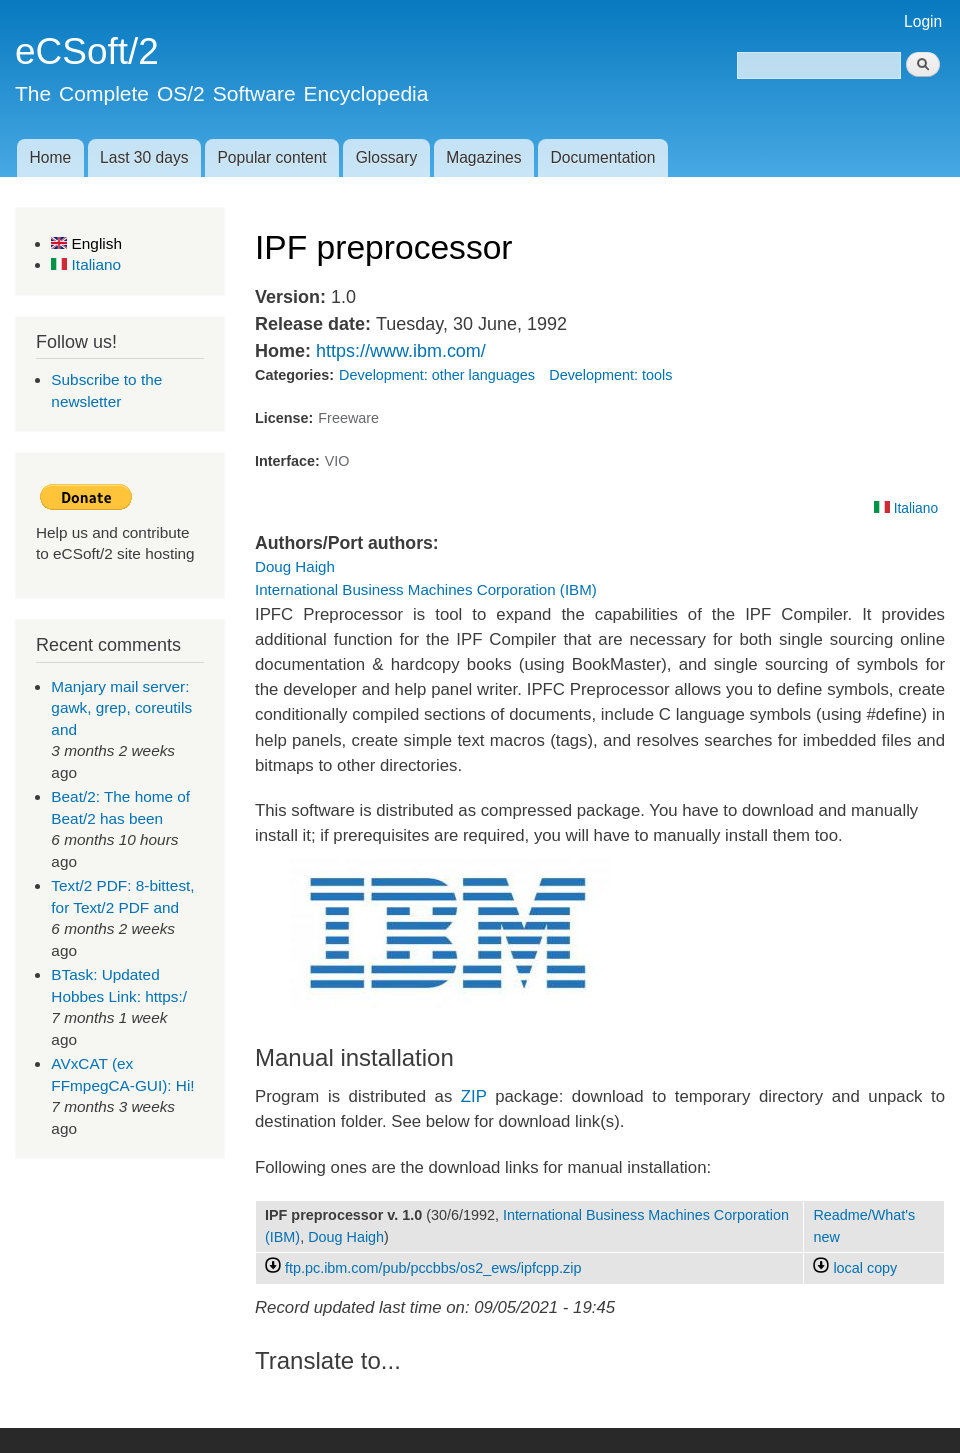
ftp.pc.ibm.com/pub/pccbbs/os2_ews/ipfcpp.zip (433, 1268)
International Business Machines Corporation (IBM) (426, 589)
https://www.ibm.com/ (401, 351)
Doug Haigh (295, 566)
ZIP (474, 1096)
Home (50, 157)
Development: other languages (437, 375)
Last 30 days (144, 157)
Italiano (86, 264)
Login (923, 21)
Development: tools (610, 375)
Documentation (603, 157)
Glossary (387, 157)
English (86, 243)
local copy (855, 1268)
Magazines (483, 157)
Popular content (271, 157)
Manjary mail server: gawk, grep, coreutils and (121, 708)
